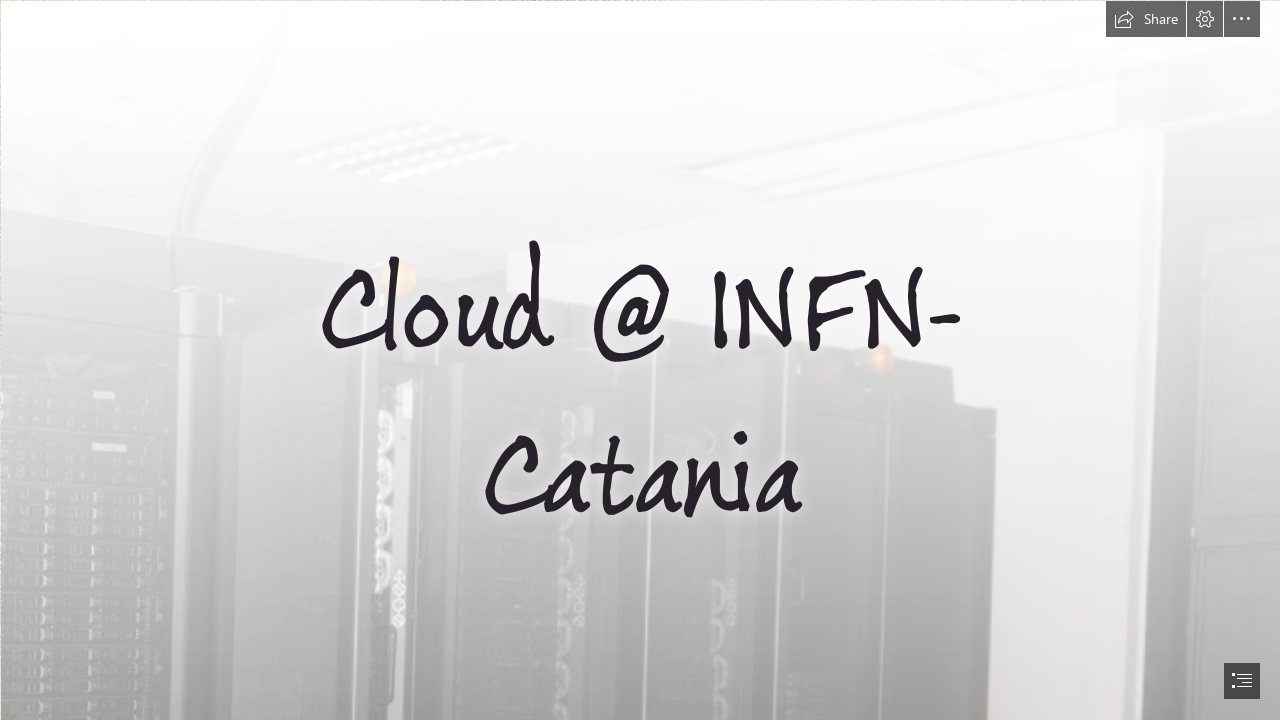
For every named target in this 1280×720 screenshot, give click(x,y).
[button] (1146, 19)
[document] (640, 360)
